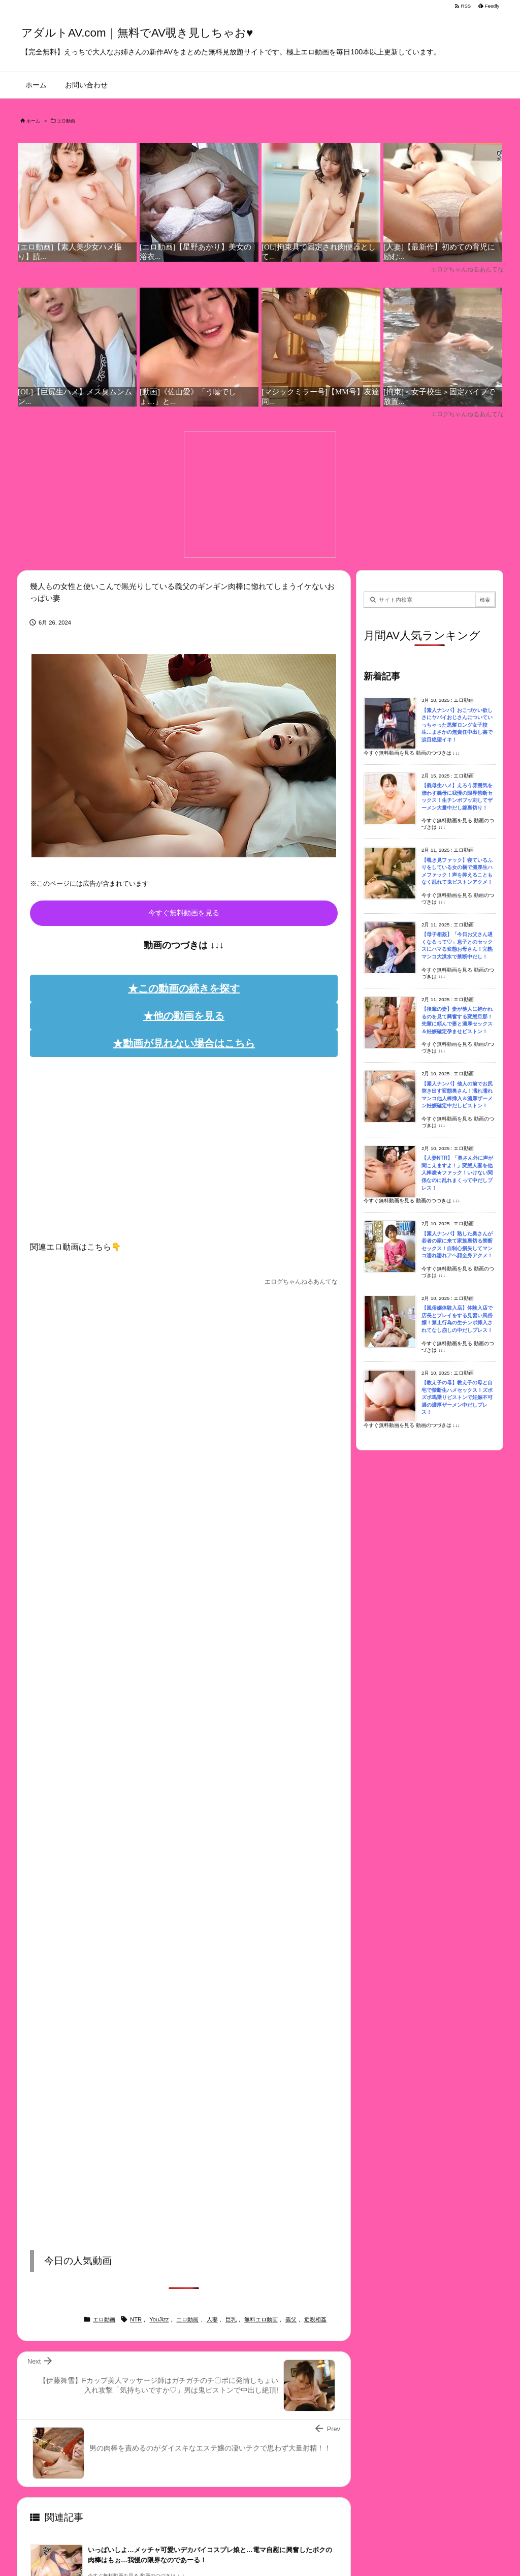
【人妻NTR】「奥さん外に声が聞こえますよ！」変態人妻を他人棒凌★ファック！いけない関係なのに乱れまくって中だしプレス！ (457, 1172)
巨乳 (231, 2319)
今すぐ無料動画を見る (183, 913)
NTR (136, 2319)
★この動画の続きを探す (184, 988)
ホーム (33, 120)
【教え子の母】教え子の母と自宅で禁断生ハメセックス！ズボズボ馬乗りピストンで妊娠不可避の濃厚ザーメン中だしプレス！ (457, 1397)
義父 (291, 2319)
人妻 (212, 2319)
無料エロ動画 (261, 2319)
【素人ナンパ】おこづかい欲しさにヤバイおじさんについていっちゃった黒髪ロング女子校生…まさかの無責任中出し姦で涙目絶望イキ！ (457, 724)
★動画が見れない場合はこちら (184, 1043)
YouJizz (159, 2319)
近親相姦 (315, 2319)
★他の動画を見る (183, 1015)
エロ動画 (66, 120)
